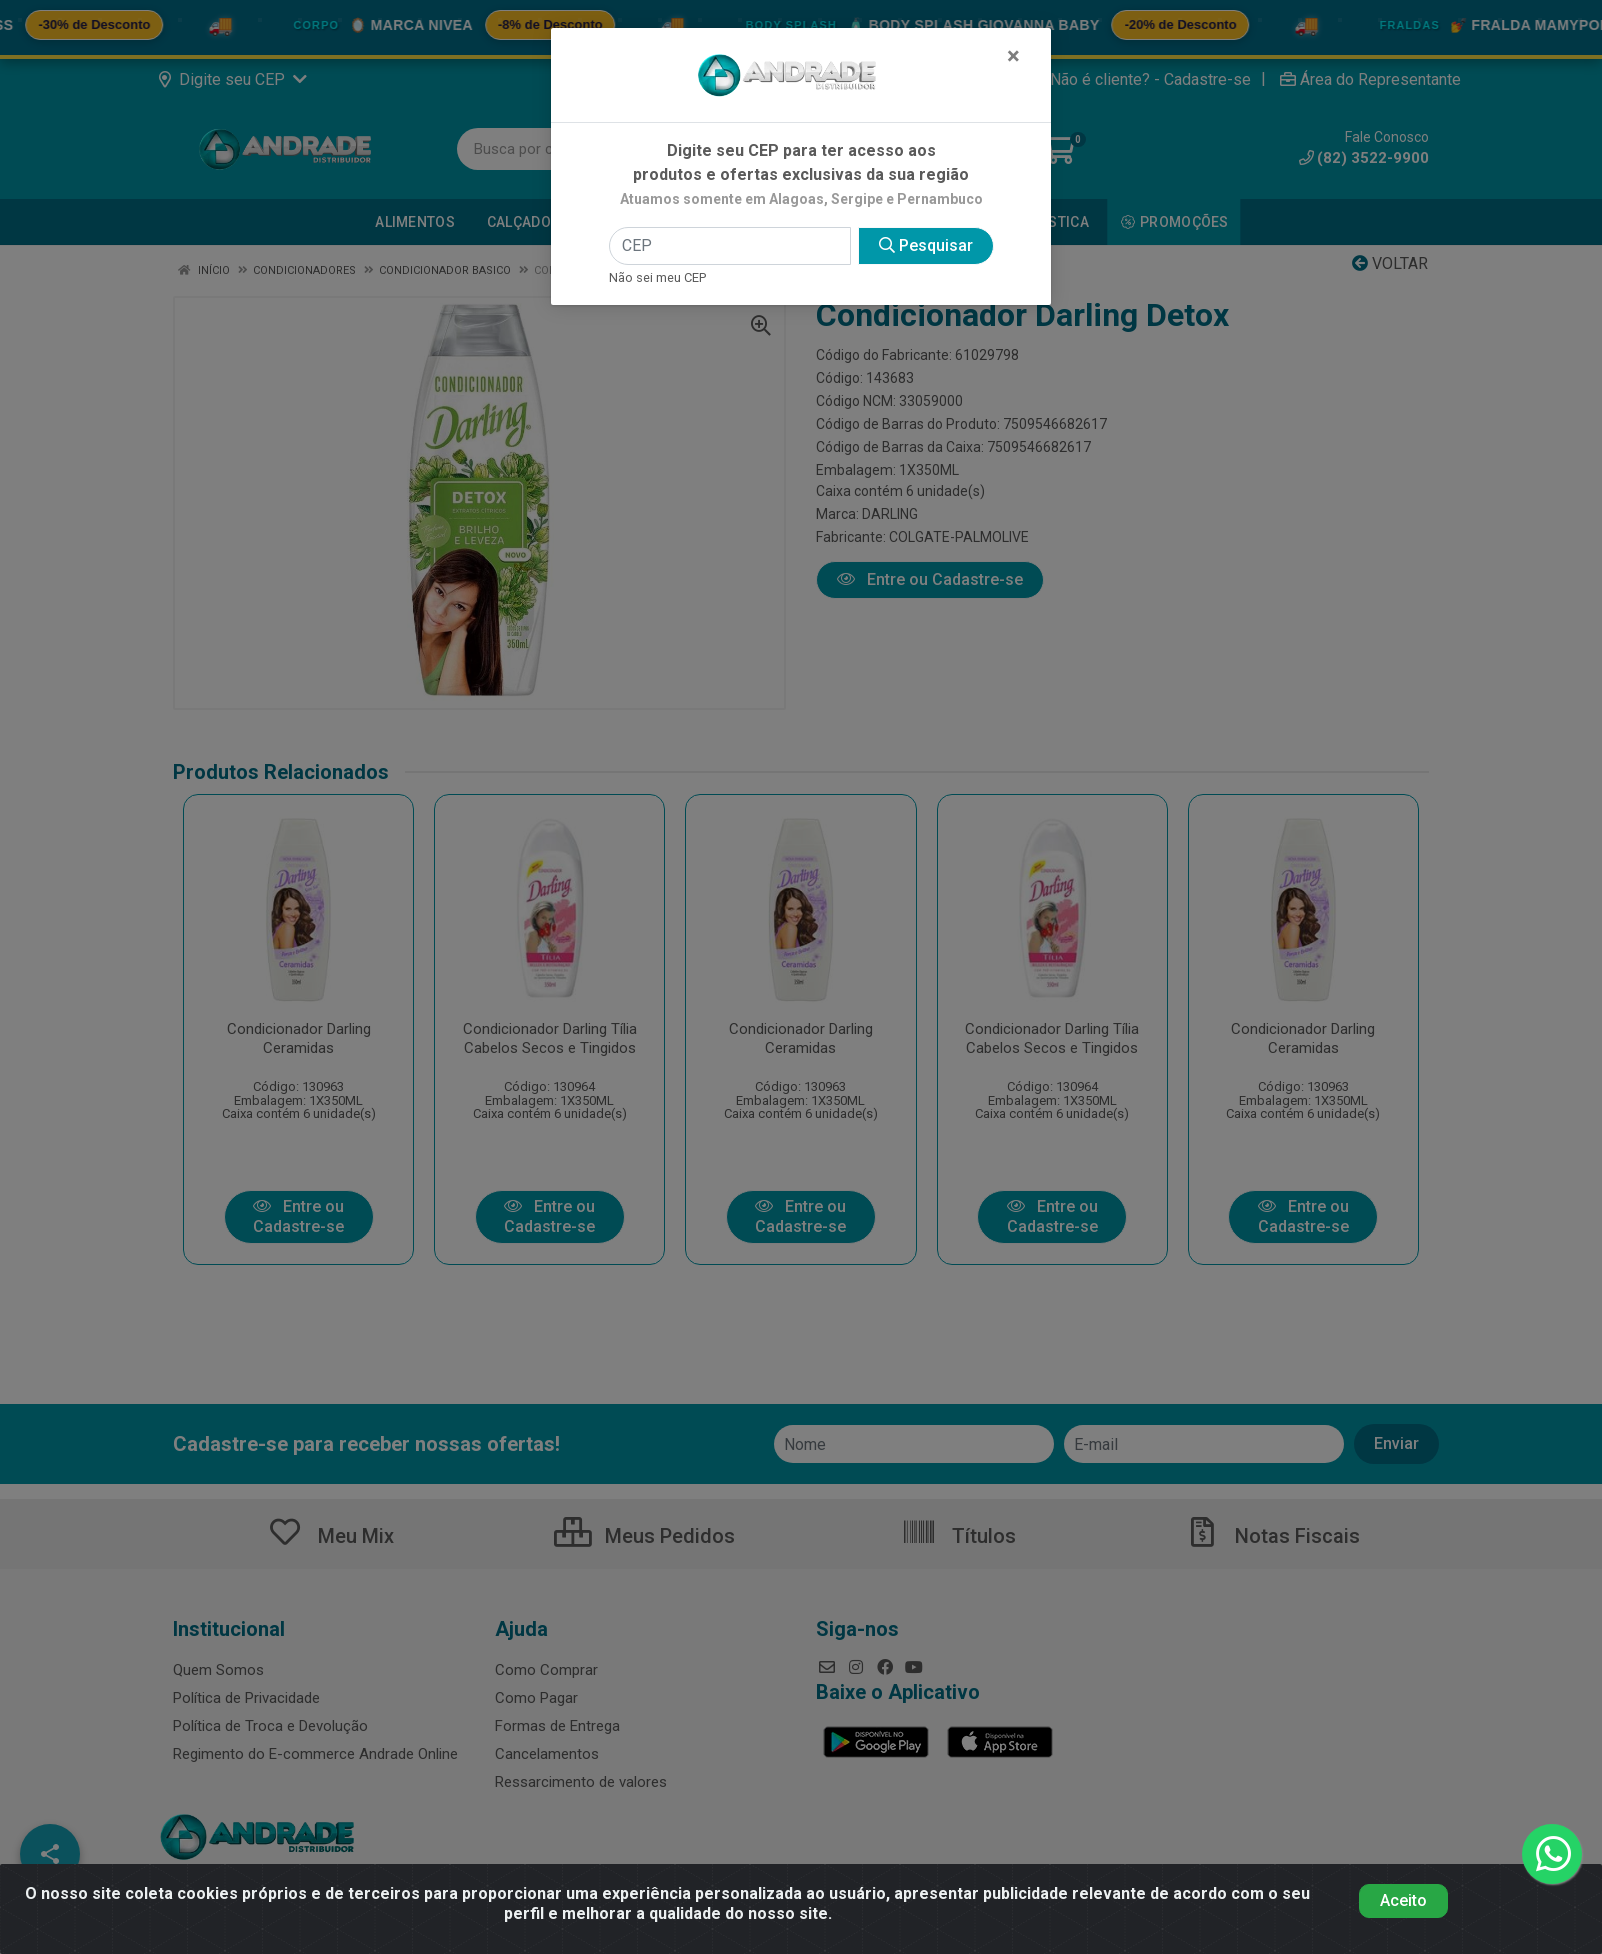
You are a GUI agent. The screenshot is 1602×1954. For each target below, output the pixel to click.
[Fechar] (1013, 56)
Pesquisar (926, 245)
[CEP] (730, 246)
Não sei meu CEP (657, 277)
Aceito (1403, 1900)
